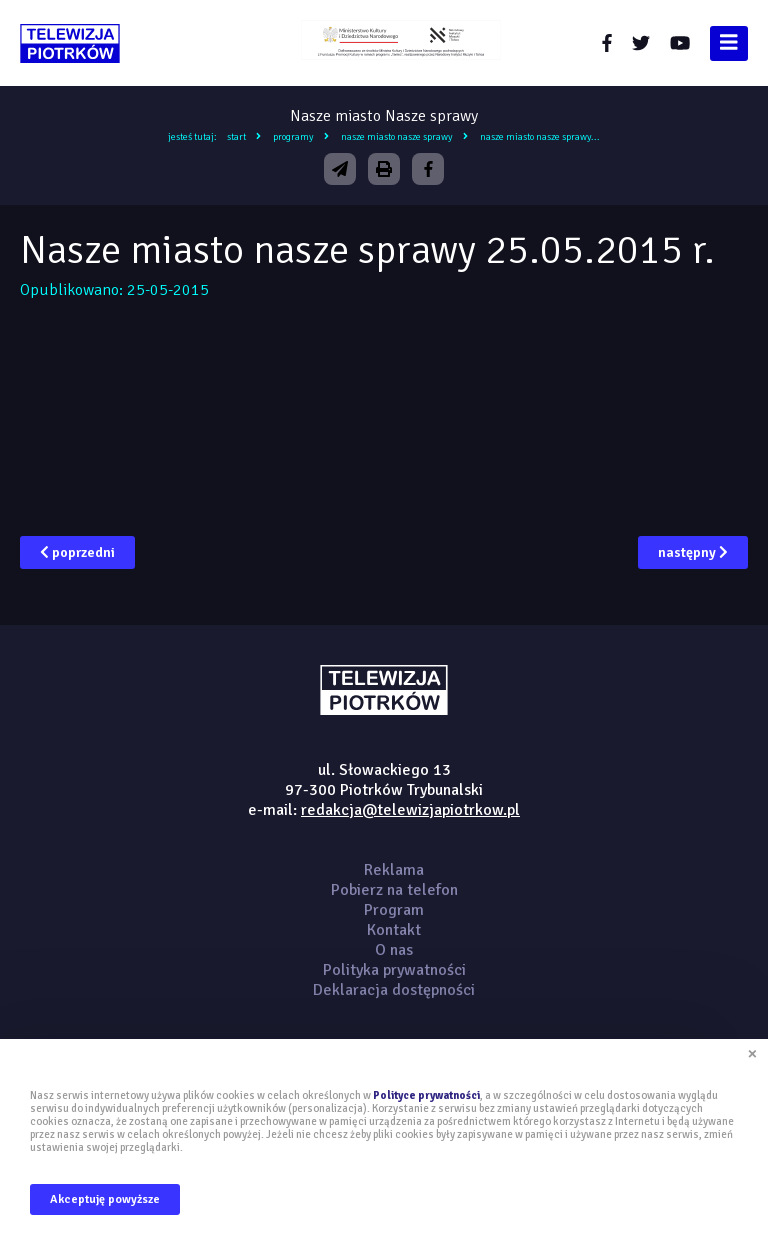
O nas (394, 950)
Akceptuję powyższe (105, 1199)
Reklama (394, 870)
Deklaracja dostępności (394, 990)
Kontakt (394, 930)
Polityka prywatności (394, 970)
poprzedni (77, 552)
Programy (293, 137)
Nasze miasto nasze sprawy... (540, 137)
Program (394, 910)
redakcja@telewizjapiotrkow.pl (410, 810)
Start (236, 137)
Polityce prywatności (426, 1095)
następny (693, 552)
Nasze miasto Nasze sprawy (397, 137)
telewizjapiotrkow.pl (70, 43)
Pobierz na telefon (394, 890)
